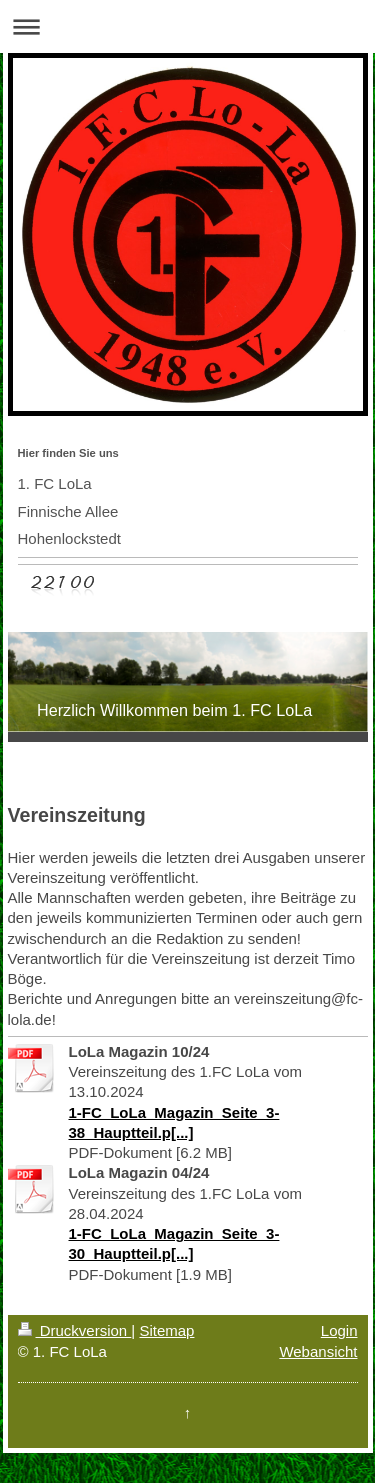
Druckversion (75, 1330)
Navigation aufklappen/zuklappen (187, 26)
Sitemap (166, 1330)
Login (339, 1330)
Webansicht (318, 1351)
